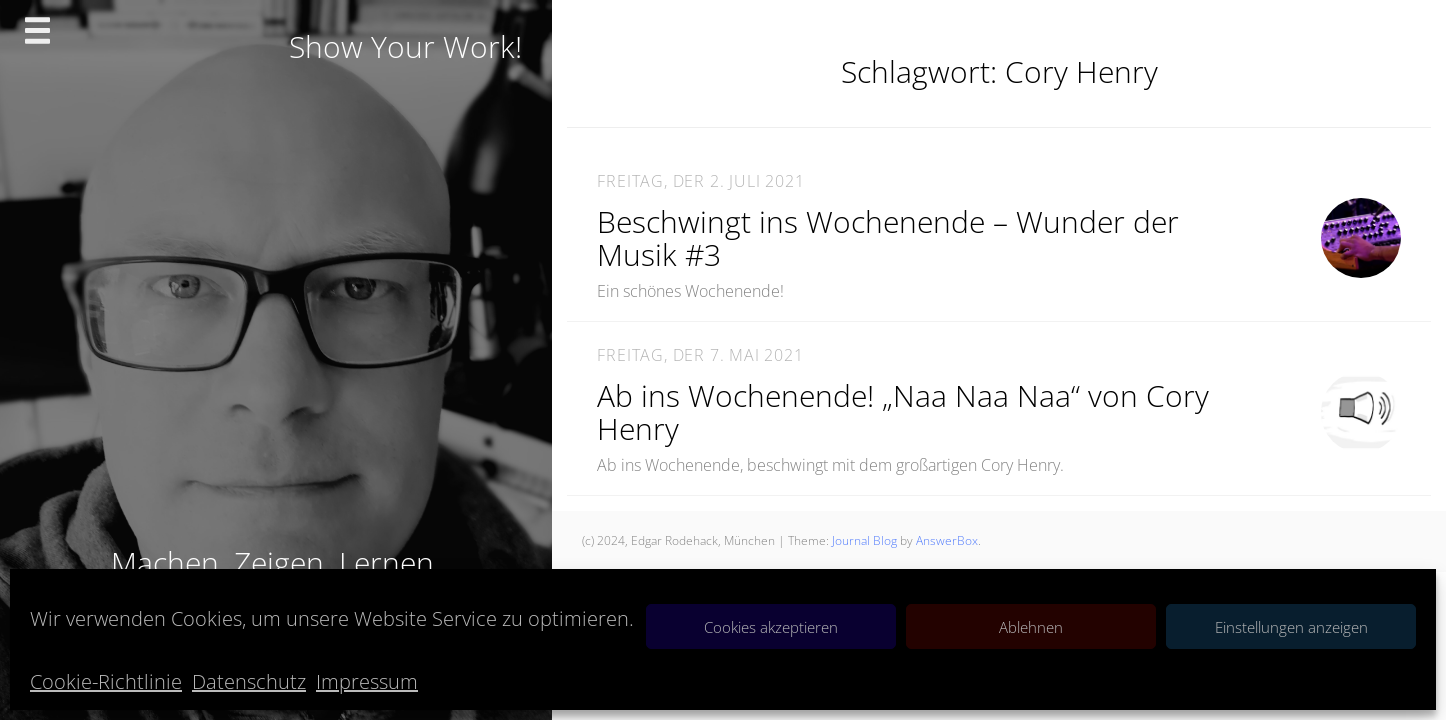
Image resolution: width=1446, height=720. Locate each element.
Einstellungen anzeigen (1291, 627)
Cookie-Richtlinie (106, 681)
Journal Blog (866, 540)
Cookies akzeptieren (771, 627)
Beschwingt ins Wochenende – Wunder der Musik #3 (888, 238)
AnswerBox (947, 540)
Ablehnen (1031, 627)
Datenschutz (249, 681)
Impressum (367, 681)
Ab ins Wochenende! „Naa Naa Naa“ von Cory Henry (903, 412)
